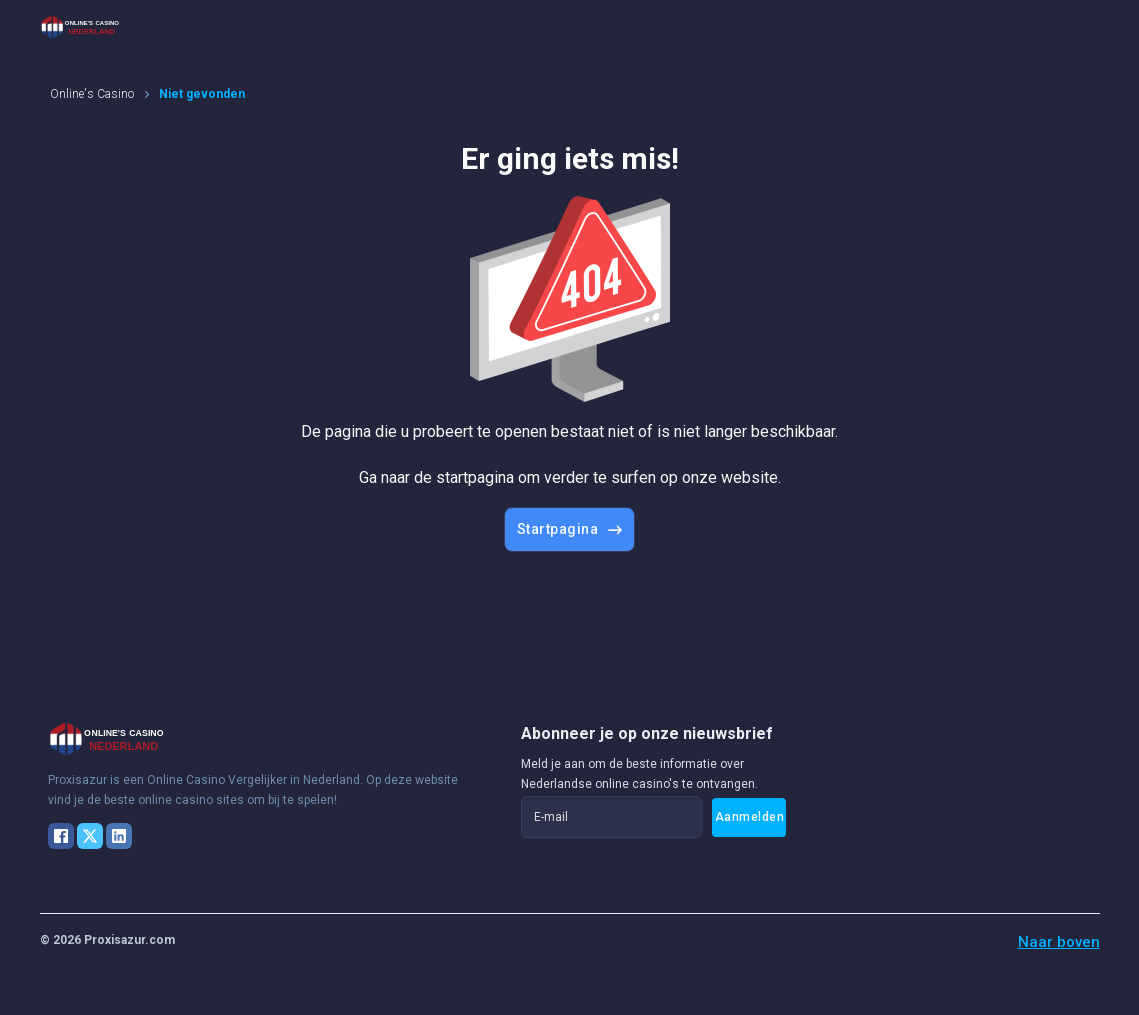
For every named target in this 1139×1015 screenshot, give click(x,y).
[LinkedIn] (119, 836)
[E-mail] (611, 817)
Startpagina (570, 529)
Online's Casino (92, 94)
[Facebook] (61, 836)
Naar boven (1059, 942)
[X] (90, 836)
